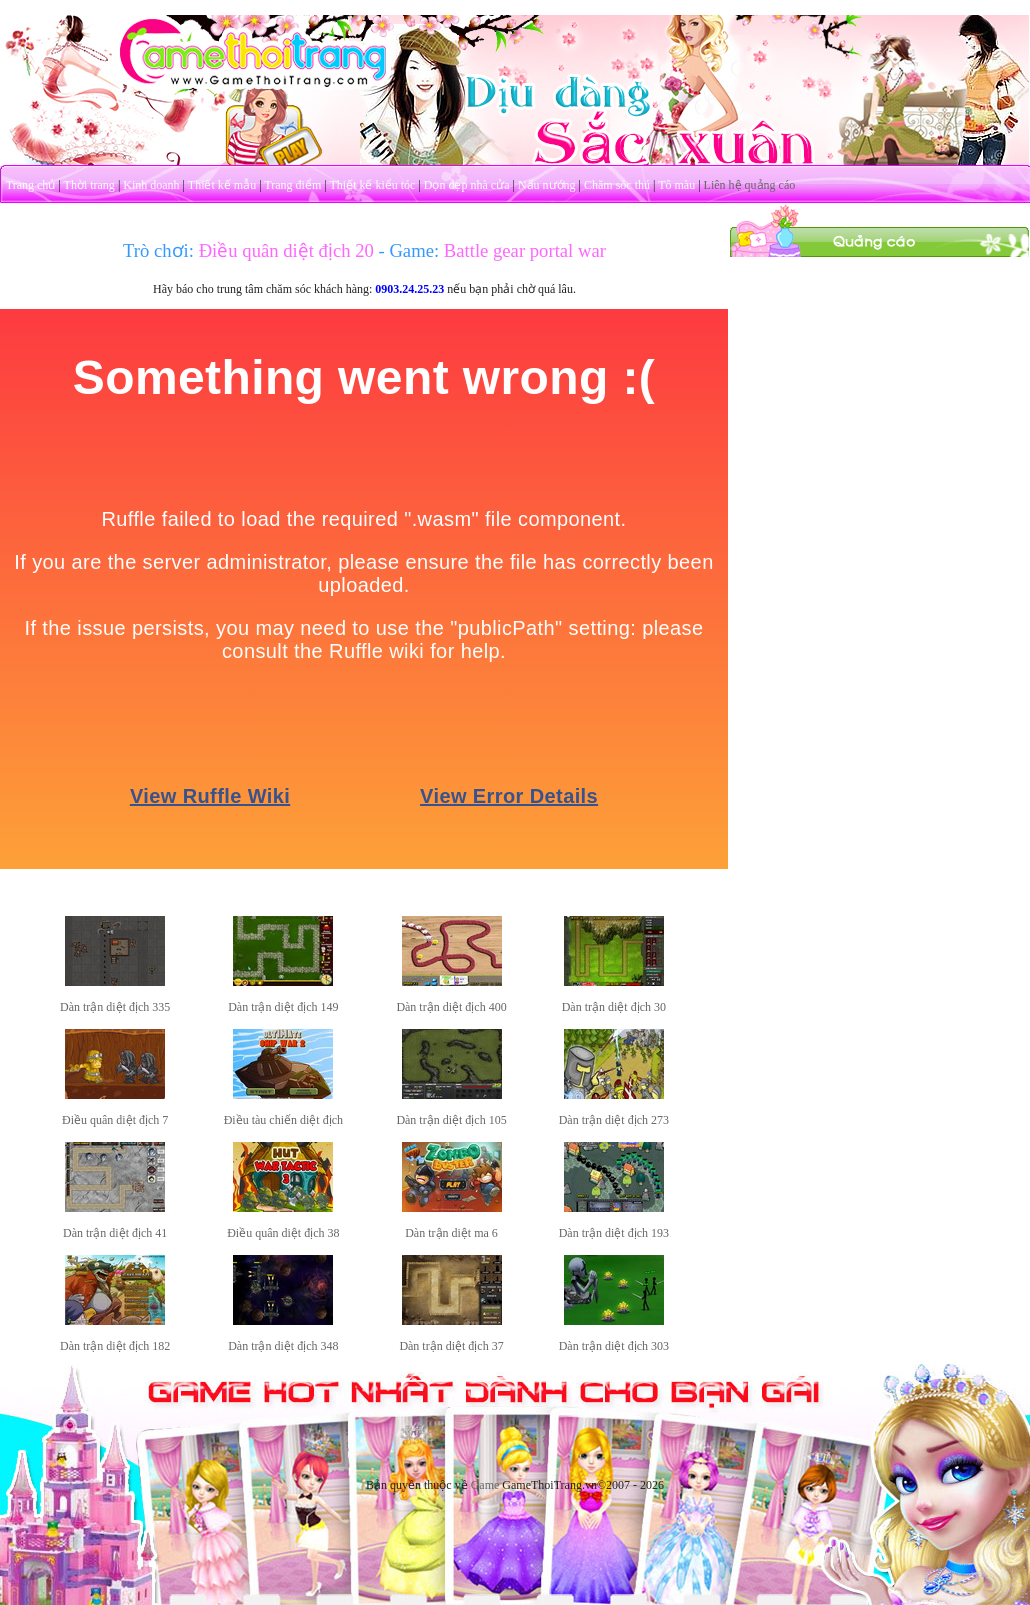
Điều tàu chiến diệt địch (283, 1120)
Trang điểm (292, 185)
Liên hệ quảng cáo (750, 185)
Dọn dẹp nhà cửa (467, 185)
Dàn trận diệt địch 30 (614, 1007)
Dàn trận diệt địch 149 (283, 1007)
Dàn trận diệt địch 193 (614, 1233)
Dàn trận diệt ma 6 (451, 1233)
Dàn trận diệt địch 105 (451, 1120)
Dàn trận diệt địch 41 (115, 1233)
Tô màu (676, 185)
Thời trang (89, 185)
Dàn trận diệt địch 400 (451, 1007)
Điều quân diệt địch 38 (283, 1233)
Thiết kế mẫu (222, 185)
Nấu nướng (547, 185)
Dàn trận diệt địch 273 (614, 1120)
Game (485, 1485)
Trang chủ (31, 185)
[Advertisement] (880, 383)
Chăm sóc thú (617, 185)
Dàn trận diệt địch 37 (451, 1346)
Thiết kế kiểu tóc (372, 185)
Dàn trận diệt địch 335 (115, 1007)
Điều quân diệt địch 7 (115, 1120)
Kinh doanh (151, 185)
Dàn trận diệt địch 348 (283, 1346)
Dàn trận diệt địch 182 (115, 1346)
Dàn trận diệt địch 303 (614, 1346)
